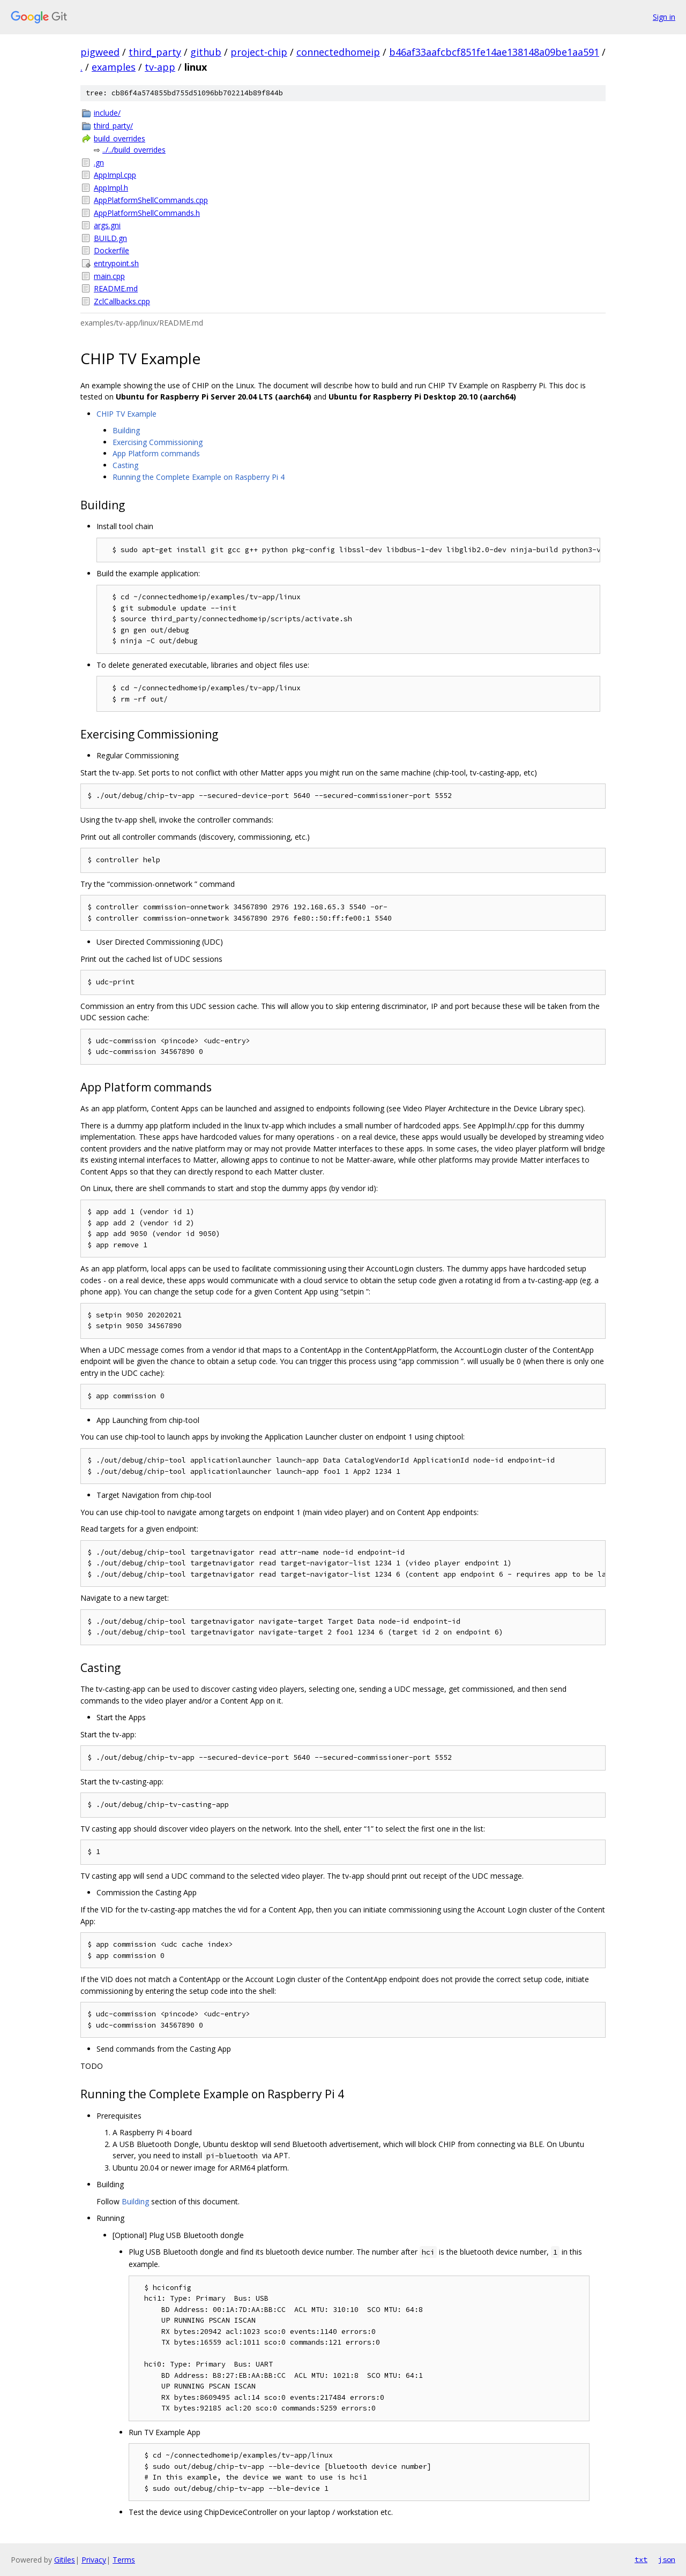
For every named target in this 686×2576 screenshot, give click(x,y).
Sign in (664, 17)
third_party (155, 52)
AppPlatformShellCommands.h (147, 213)
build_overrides (119, 138)
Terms (124, 2560)
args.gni (107, 225)
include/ (107, 113)
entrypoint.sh (116, 263)
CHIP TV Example (126, 414)
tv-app (160, 67)
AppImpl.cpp (115, 175)
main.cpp (109, 276)
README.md (116, 288)
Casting (125, 465)
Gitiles (64, 2560)
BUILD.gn (110, 238)
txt (641, 2559)
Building (126, 430)
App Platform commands (156, 453)
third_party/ (113, 125)
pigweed (100, 52)
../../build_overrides (134, 150)
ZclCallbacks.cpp (122, 301)
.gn (99, 162)
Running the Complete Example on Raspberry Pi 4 (199, 477)
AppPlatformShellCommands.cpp (151, 200)
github (205, 52)
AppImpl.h (111, 188)
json (666, 2559)
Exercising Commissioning (158, 442)
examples (114, 67)
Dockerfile (111, 250)
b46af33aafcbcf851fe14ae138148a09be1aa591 (494, 52)
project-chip (258, 52)
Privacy (93, 2560)
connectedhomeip (338, 52)
